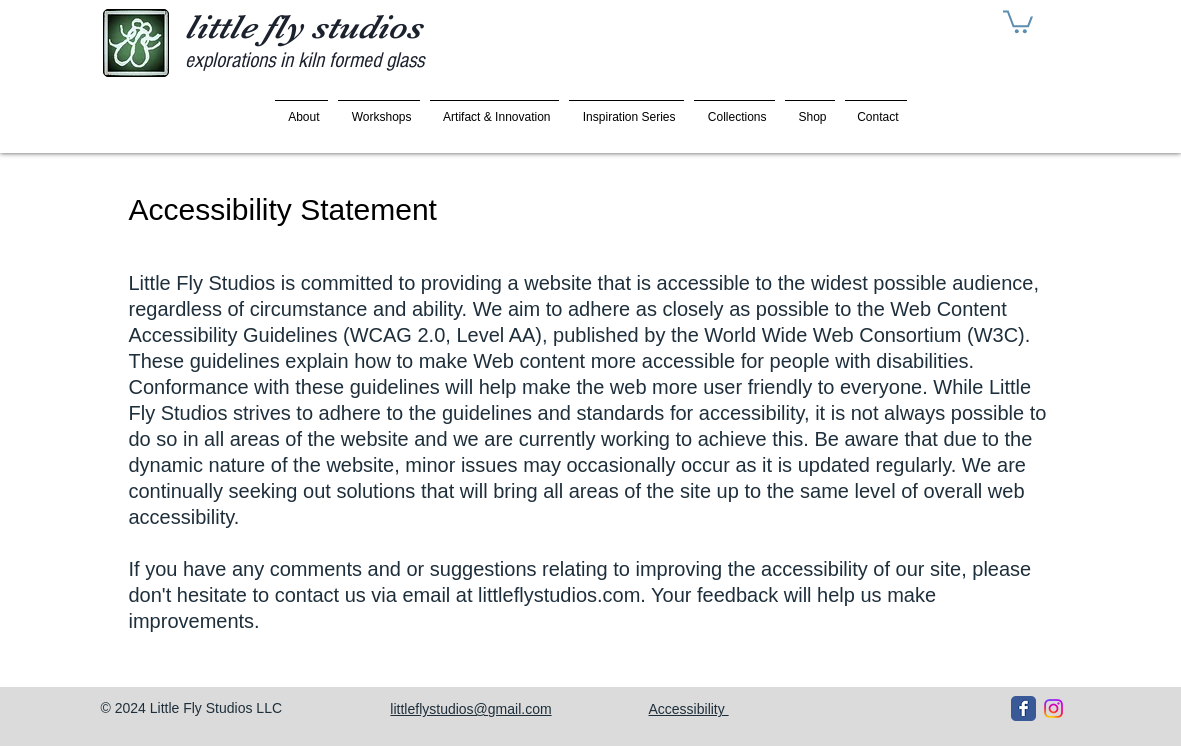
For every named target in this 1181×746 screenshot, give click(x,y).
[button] (1018, 20)
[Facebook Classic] (1023, 708)
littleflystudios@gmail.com (470, 709)
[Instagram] (1053, 708)
